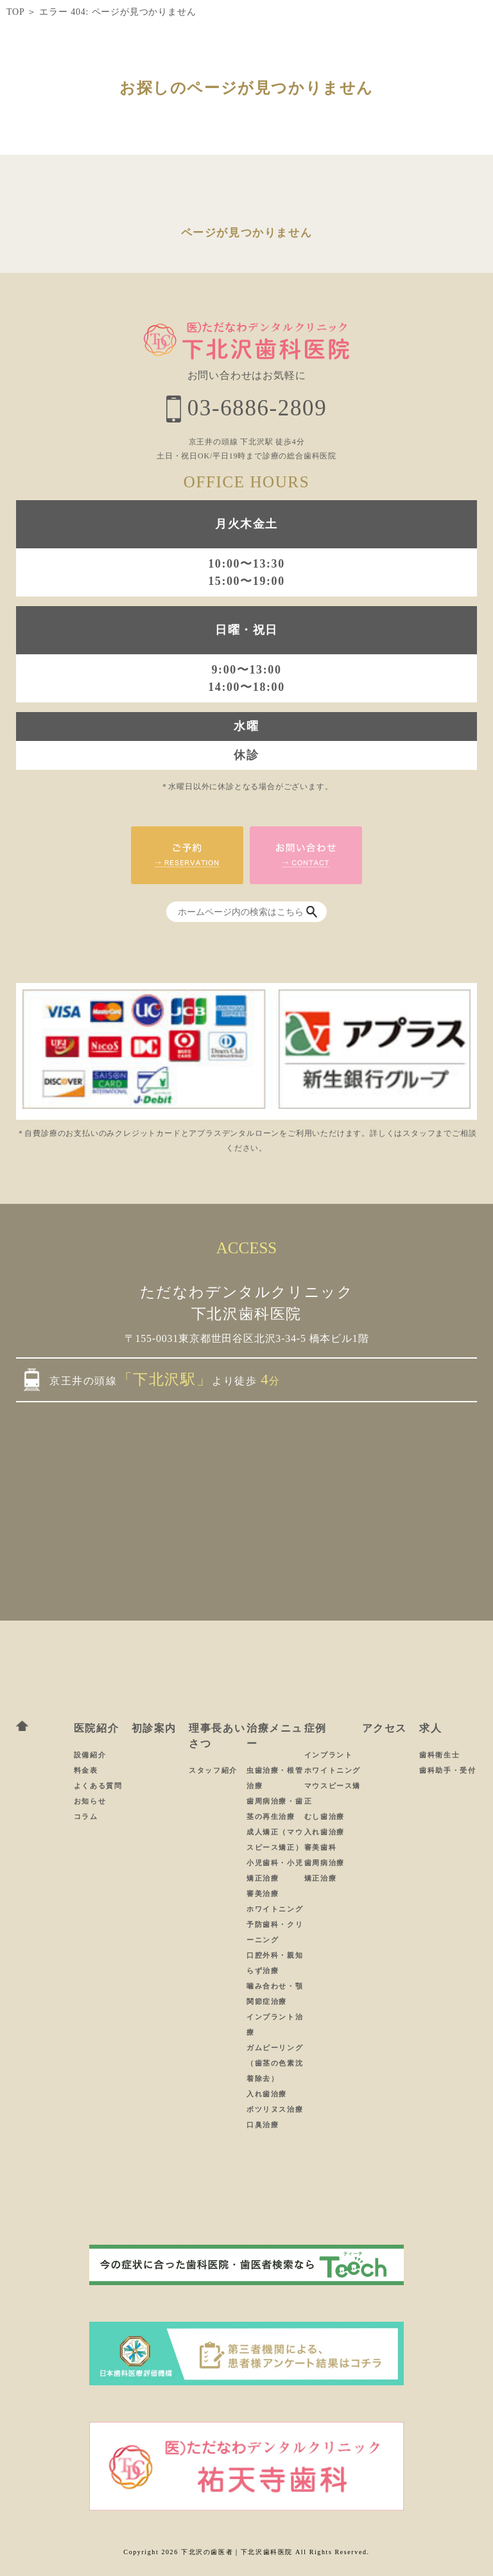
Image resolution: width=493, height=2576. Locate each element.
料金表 (86, 1770)
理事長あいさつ (217, 1736)
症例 (315, 1728)
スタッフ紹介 (213, 1770)
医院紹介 (96, 1728)
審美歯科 (320, 1847)
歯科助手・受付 (447, 1770)
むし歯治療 (324, 1816)
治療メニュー (274, 1736)
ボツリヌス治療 (274, 2109)
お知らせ (90, 1801)
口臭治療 (262, 2124)
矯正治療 (320, 1878)
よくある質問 (98, 1785)
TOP (15, 12)
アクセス (384, 1728)
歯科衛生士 (439, 1755)
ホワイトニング (274, 1909)
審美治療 (262, 1893)
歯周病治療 (324, 1863)
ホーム (22, 1726)
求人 (430, 1728)
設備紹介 (90, 1755)
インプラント (328, 1755)
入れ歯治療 (266, 2094)
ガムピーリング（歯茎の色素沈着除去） (274, 2063)
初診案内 (154, 1728)
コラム (86, 1816)
